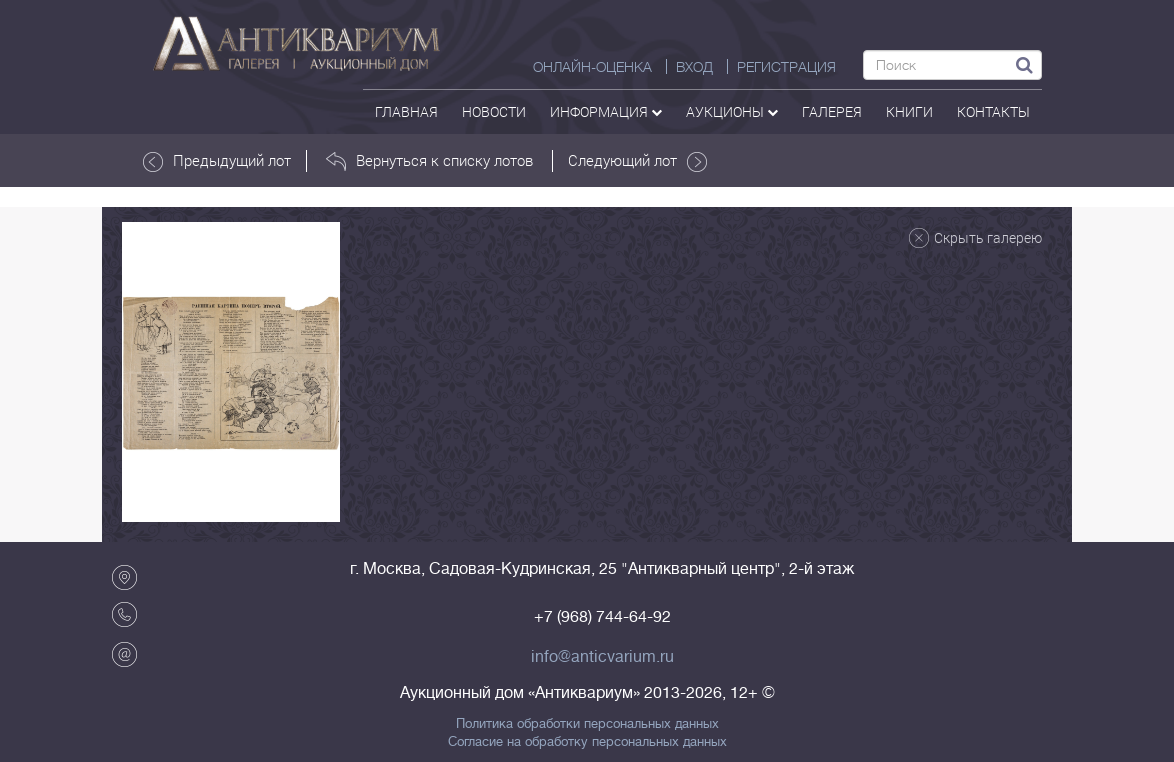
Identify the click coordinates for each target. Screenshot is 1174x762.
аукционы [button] (732, 111)
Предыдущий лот (217, 161)
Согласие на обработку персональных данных (587, 742)
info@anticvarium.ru (602, 657)
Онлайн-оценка (592, 67)
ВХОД (694, 67)
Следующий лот (637, 161)
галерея (832, 111)
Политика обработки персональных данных (587, 724)
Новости (494, 111)
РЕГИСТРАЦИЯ (786, 67)
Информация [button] (606, 111)
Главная (406, 111)
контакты (993, 111)
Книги (909, 111)
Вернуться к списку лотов (429, 161)
